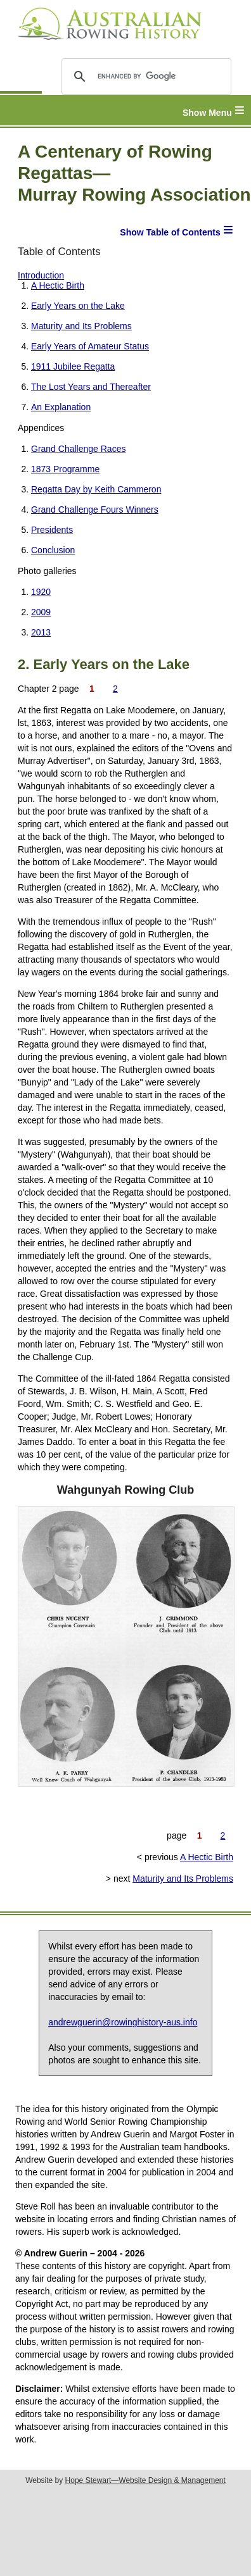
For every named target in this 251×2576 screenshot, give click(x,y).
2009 (41, 612)
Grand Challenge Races (78, 449)
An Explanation (61, 407)
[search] (144, 76)
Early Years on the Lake (78, 306)
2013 (41, 632)
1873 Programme (65, 469)
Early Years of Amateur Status (90, 346)
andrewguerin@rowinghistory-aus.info (122, 2022)
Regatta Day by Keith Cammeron (96, 489)
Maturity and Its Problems (81, 326)
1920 (41, 592)
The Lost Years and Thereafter (91, 387)
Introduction (41, 275)
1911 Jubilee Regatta (73, 366)
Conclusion (53, 550)
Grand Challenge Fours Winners (94, 509)
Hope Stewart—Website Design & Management (145, 2480)
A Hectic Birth (57, 285)
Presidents (52, 530)
